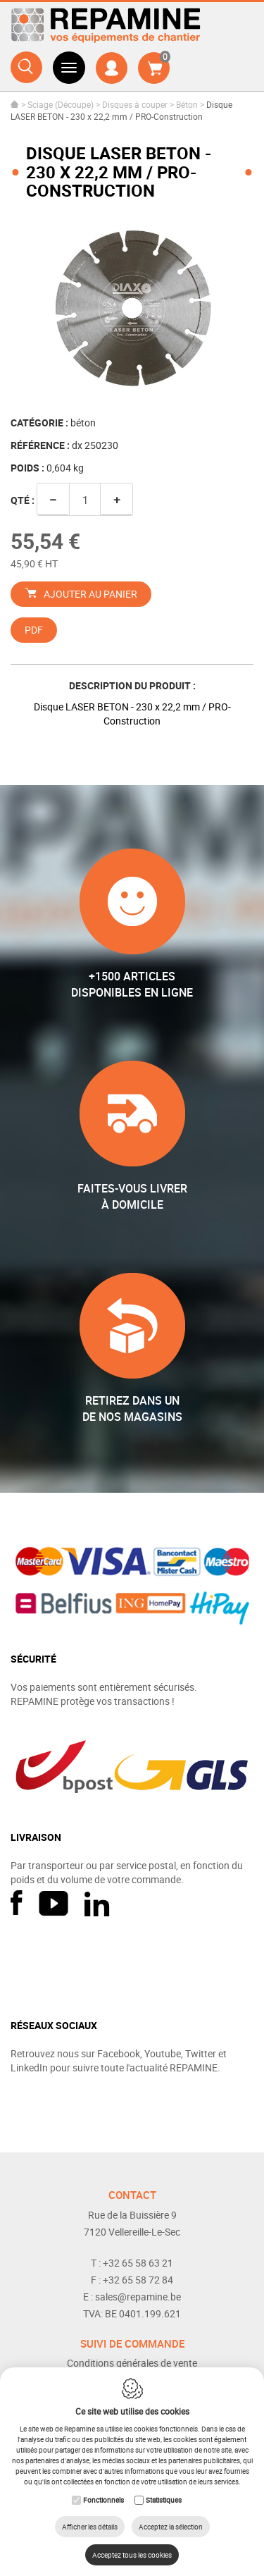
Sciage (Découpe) (60, 104)
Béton (187, 104)
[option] (132, 309)
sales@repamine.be (138, 2296)
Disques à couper (135, 104)
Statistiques (164, 2500)
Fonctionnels (103, 2500)
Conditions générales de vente (132, 2362)
